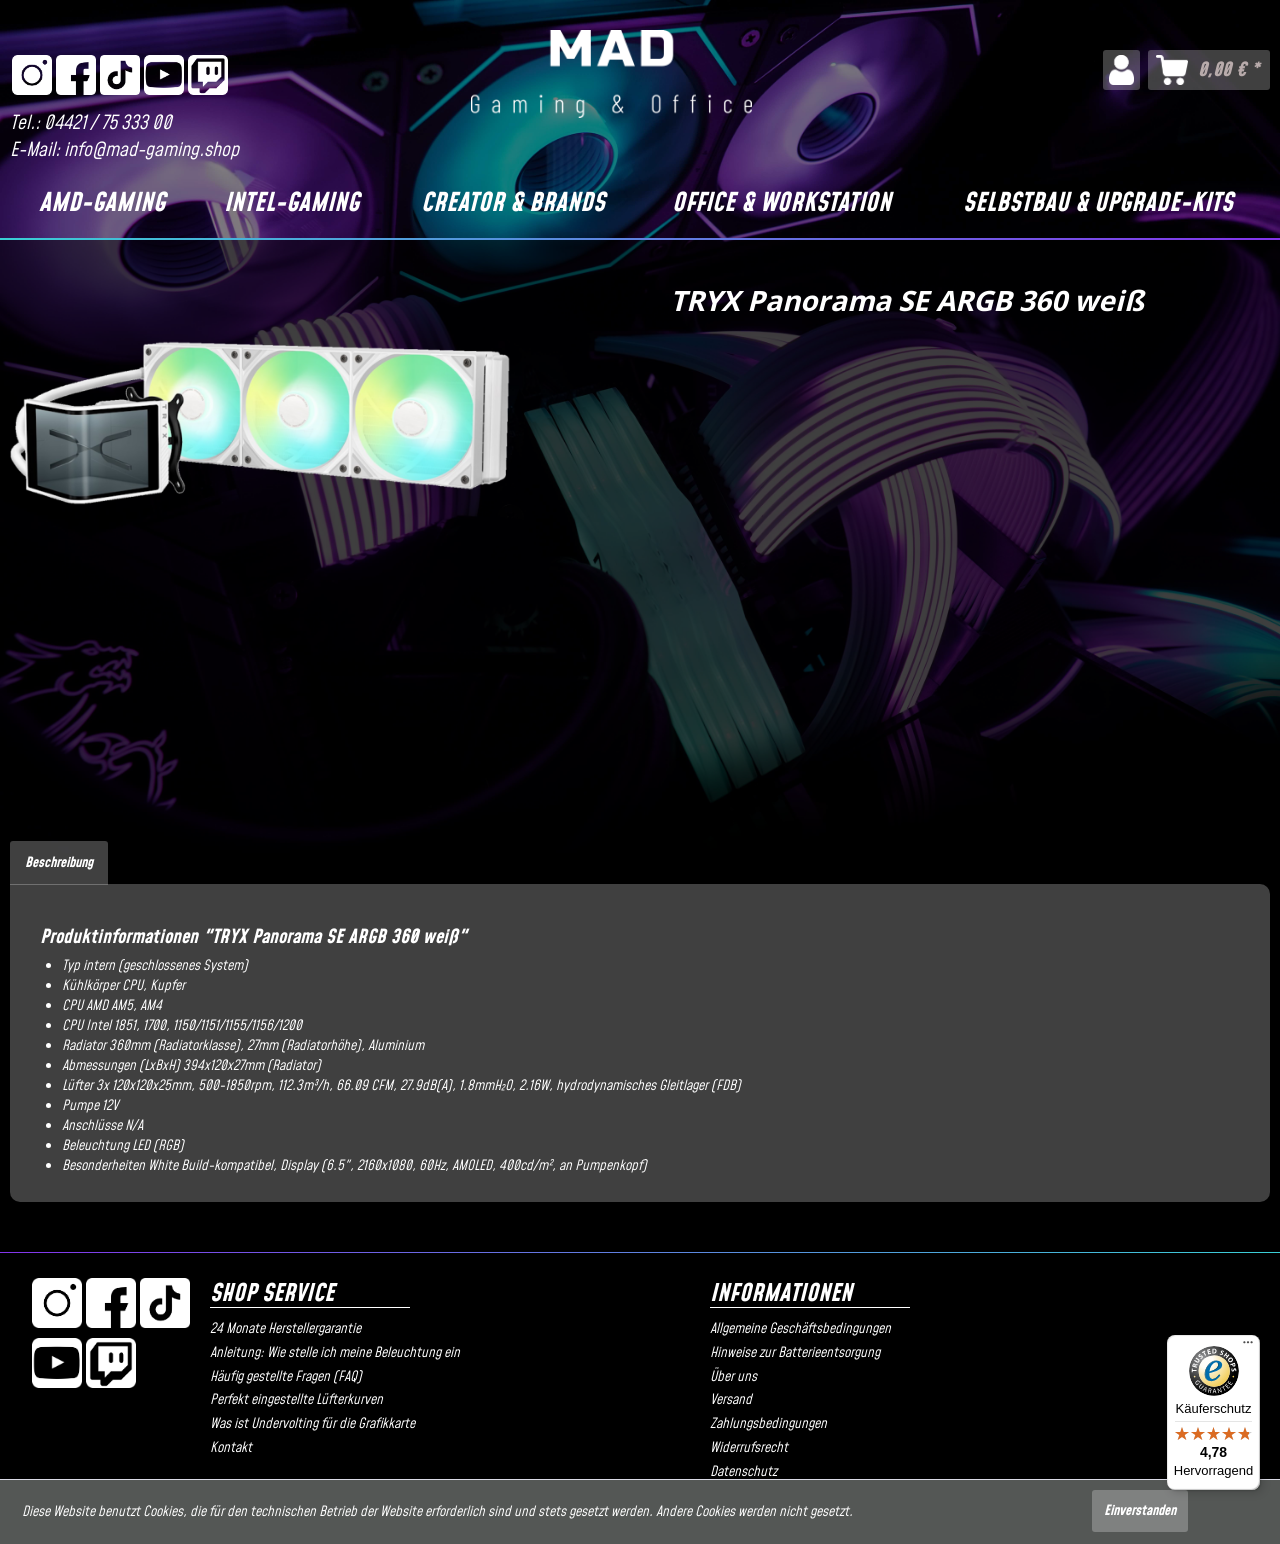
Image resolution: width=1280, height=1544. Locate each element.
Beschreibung (59, 863)
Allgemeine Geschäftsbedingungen (800, 1329)
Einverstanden (1140, 1511)
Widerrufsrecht (749, 1448)
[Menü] (1248, 1347)
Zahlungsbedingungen (768, 1424)
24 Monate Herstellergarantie (285, 1329)
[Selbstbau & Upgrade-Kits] (1098, 204)
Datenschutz (743, 1472)
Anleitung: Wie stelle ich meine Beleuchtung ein (335, 1353)
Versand (731, 1400)
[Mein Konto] (1121, 70)
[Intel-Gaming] (291, 204)
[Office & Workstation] (782, 204)
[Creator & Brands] (513, 204)
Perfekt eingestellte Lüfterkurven (296, 1400)
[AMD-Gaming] (102, 204)
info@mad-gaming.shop (151, 150)
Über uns (733, 1377)
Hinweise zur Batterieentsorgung (795, 1353)
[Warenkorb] (1209, 70)
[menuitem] (1121, 70)
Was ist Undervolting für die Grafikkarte (312, 1424)
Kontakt (231, 1448)
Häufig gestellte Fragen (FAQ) (286, 1377)
